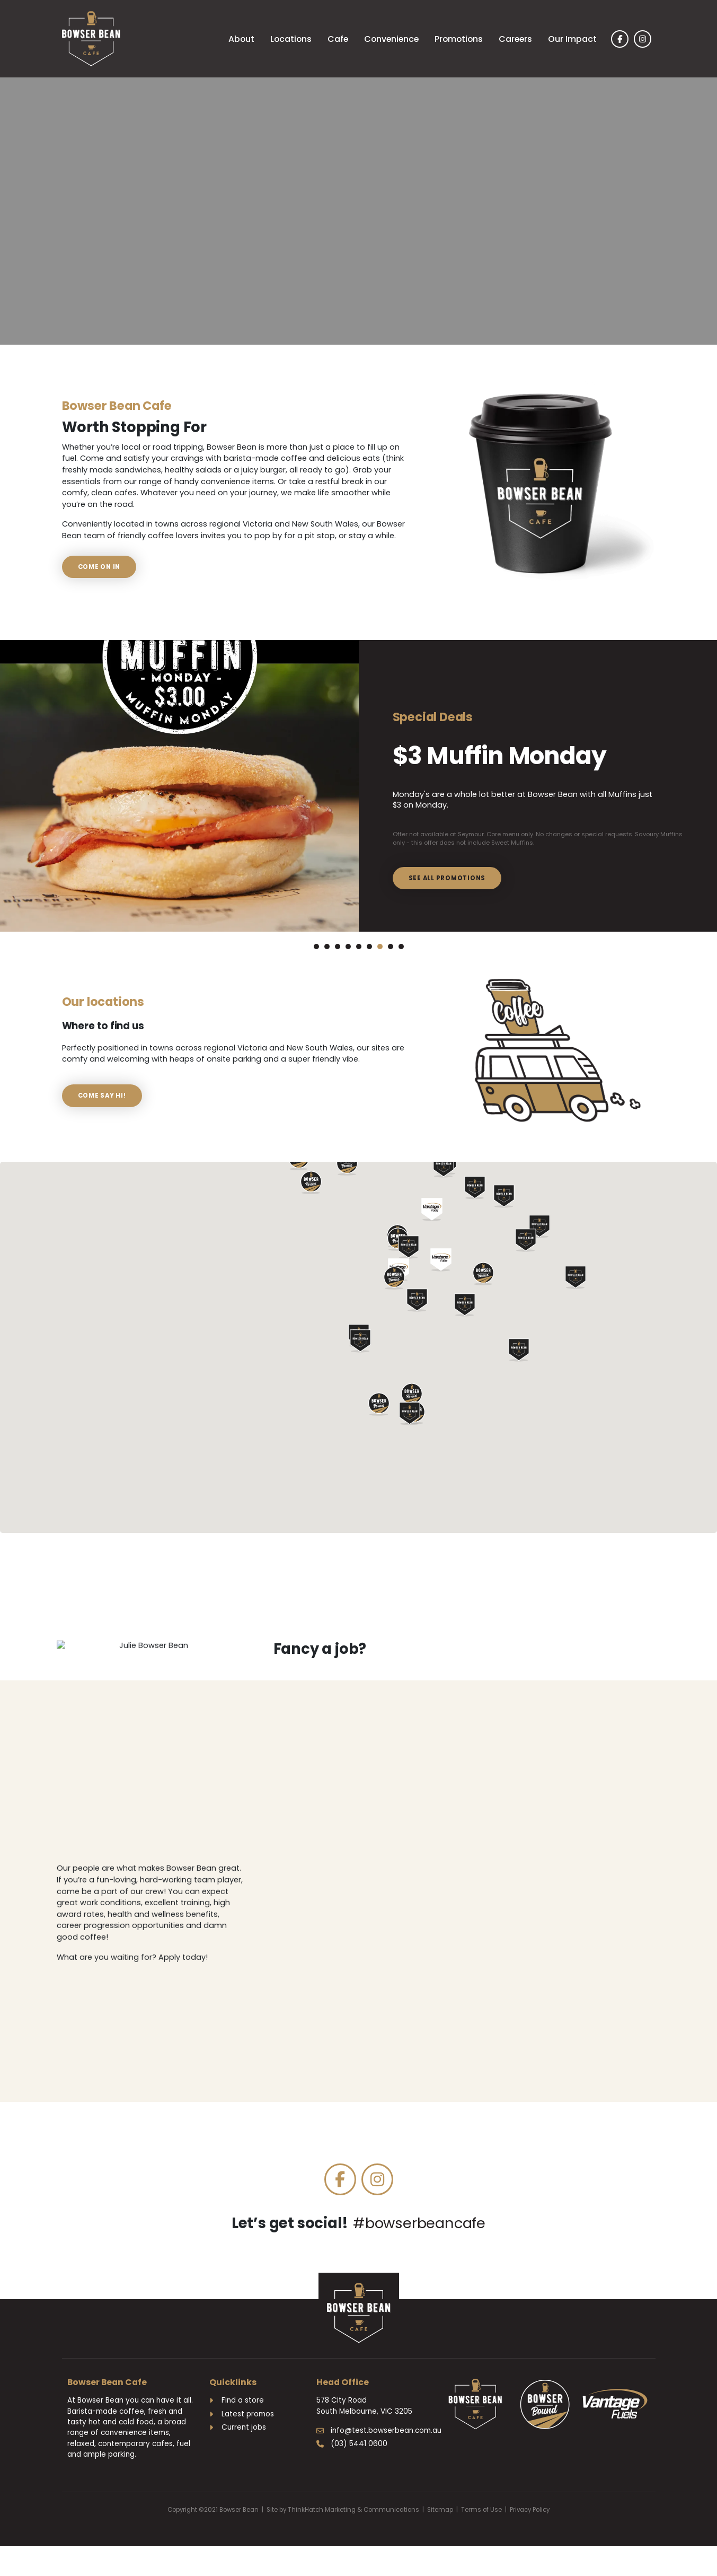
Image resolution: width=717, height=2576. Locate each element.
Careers (515, 39)
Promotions (459, 39)
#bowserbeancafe (419, 2238)
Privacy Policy (530, 2525)
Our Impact (572, 39)
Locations (291, 39)
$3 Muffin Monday (471, 735)
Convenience (391, 39)
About (241, 39)
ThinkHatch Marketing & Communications (353, 2525)
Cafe (337, 39)
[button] (409, 1429)
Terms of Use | (485, 2525)
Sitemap (440, 2525)
